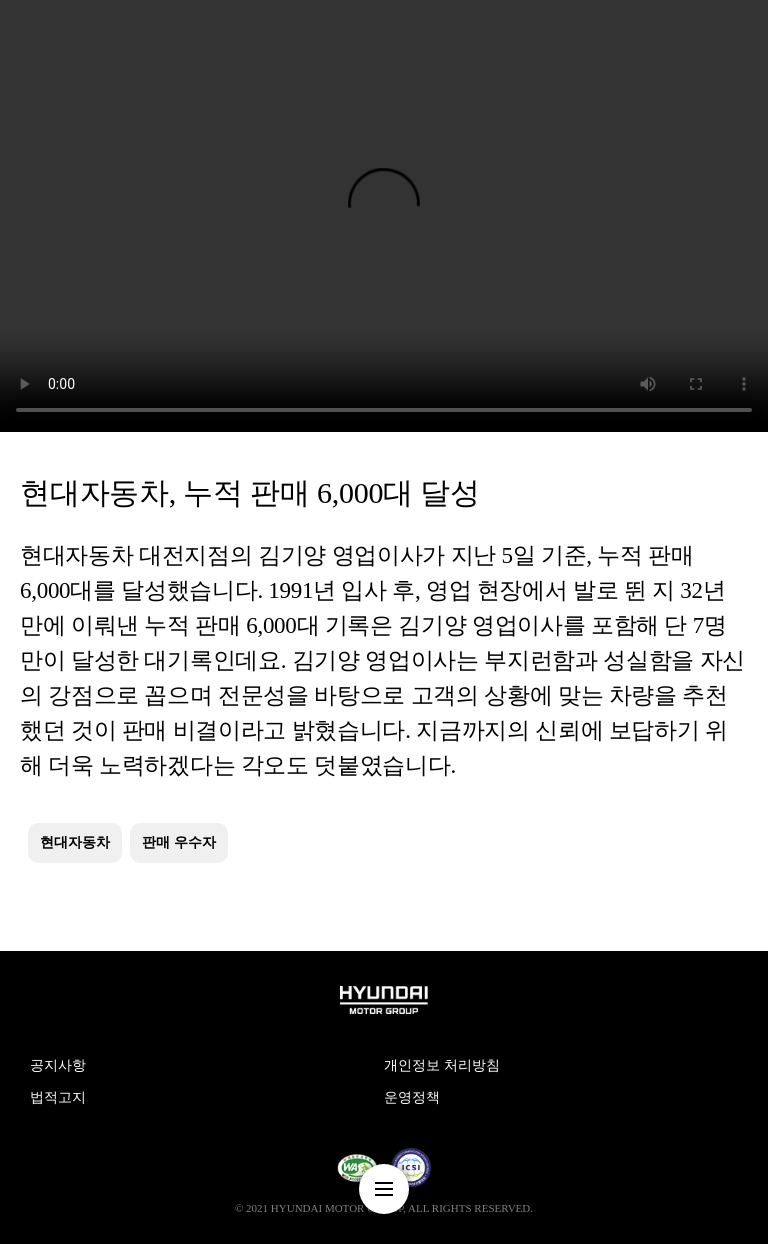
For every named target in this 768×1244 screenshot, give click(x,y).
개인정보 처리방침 (442, 1065)
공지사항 (58, 1065)
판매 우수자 (179, 842)
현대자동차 (75, 842)
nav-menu (384, 1189)
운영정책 (412, 1097)
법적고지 (58, 1097)
